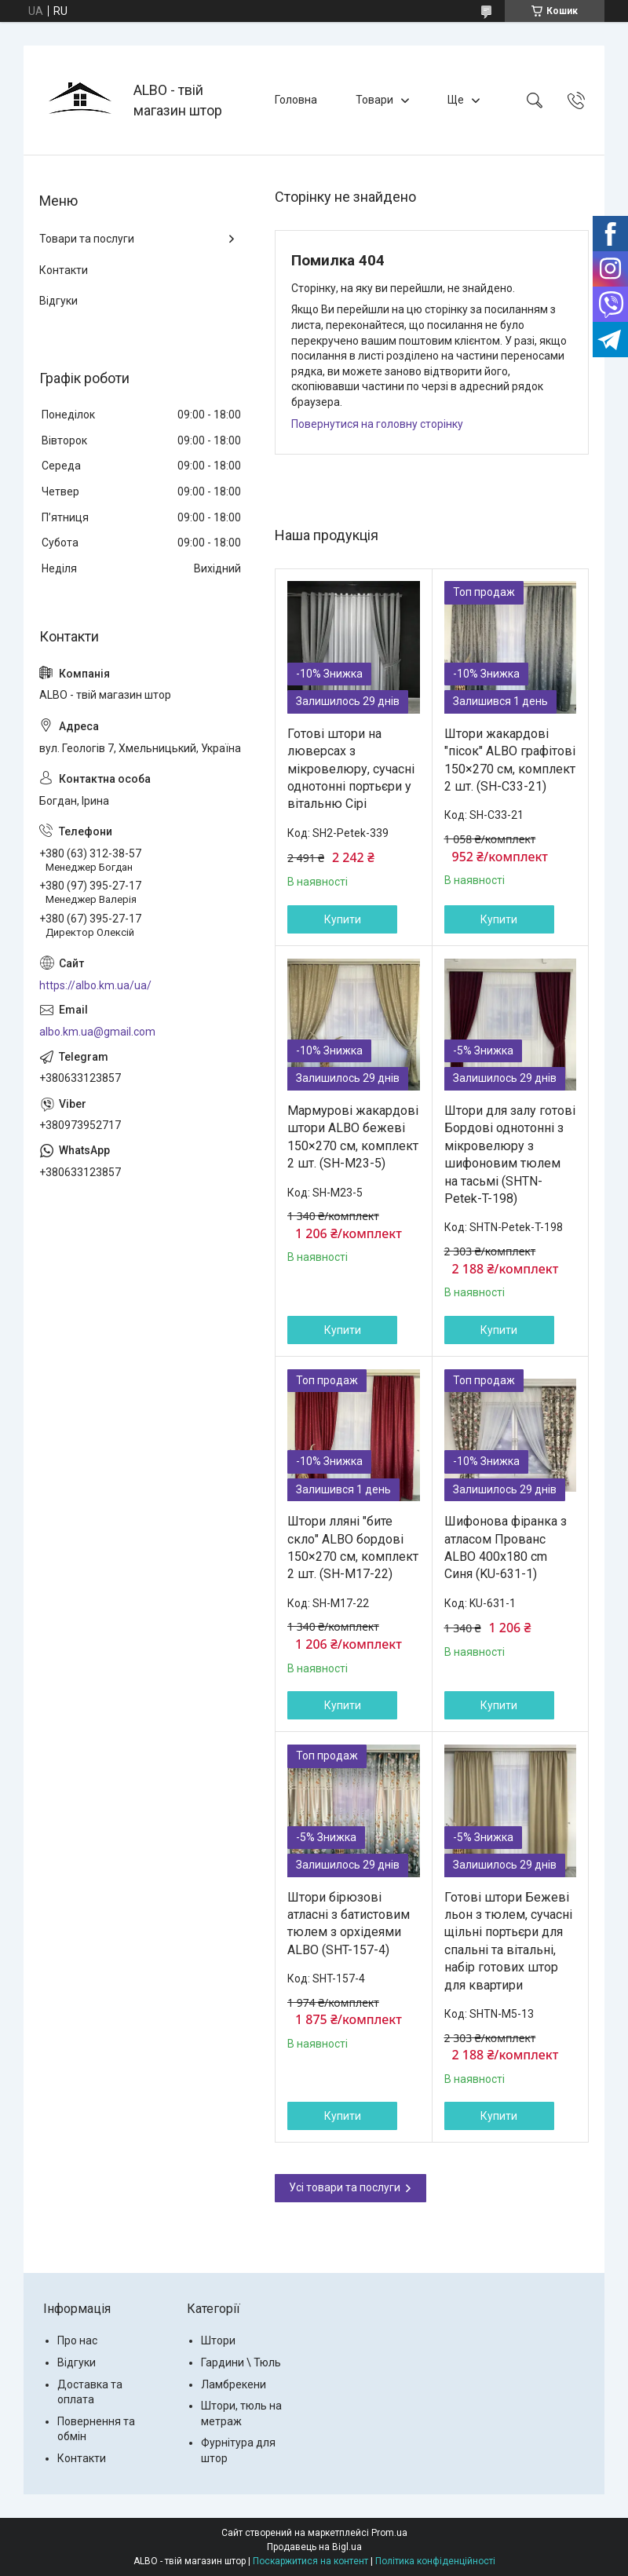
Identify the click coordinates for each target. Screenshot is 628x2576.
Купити (342, 919)
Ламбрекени (233, 2384)
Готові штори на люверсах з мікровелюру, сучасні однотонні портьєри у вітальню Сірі (350, 769)
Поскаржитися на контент (310, 2561)
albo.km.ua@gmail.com (97, 1031)
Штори (218, 2340)
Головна (296, 99)
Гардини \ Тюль (241, 2362)
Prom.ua (389, 2532)
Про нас (77, 2340)
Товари (374, 99)
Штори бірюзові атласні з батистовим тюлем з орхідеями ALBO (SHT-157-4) (348, 1923)
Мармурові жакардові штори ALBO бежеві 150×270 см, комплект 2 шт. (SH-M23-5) (352, 1137)
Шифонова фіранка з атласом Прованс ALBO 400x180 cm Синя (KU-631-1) (505, 1547)
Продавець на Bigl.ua (314, 2546)
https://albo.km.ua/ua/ (95, 985)
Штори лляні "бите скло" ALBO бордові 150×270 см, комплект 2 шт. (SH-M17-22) (352, 1547)
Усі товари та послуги (344, 2187)
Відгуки (58, 300)
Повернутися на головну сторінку (377, 424)
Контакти (63, 270)
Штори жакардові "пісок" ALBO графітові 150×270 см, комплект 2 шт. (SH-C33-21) (509, 760)
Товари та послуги (86, 238)
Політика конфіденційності (435, 2561)
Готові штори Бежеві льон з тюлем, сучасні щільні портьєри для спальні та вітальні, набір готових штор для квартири (508, 1941)
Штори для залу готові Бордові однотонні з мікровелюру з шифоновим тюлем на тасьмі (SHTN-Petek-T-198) (509, 1154)
